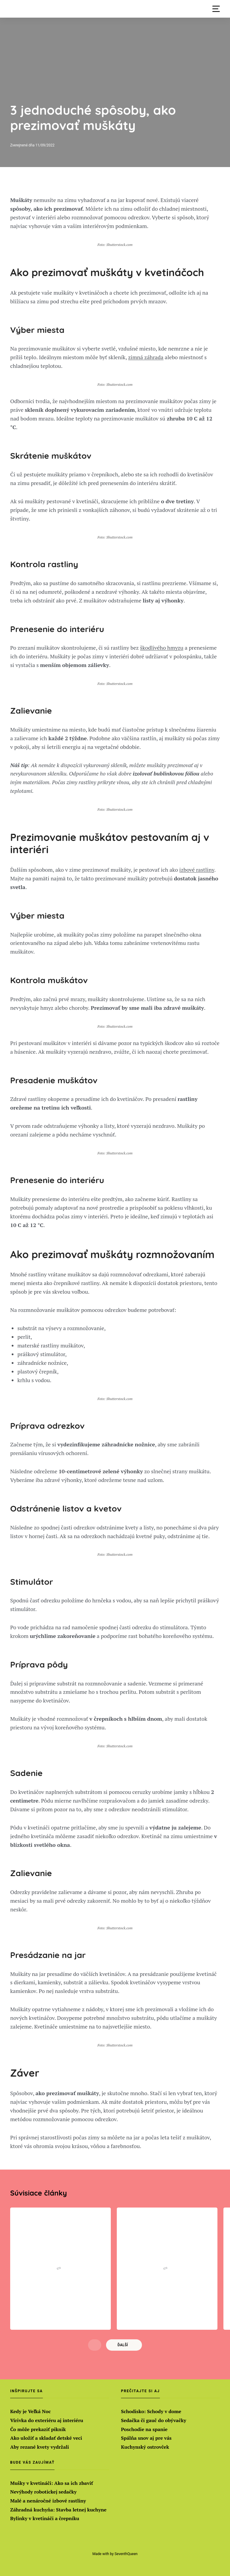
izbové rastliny (196, 869)
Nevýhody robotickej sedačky (43, 2491)
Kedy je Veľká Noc (30, 2411)
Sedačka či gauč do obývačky (153, 2420)
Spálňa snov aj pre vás (146, 2438)
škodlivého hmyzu (162, 647)
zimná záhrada (146, 357)
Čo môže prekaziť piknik (38, 2429)
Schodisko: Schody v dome (151, 2411)
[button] (216, 9)
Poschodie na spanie (144, 2429)
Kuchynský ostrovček (145, 2447)
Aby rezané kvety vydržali (39, 2447)
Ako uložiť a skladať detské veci (46, 2438)
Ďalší (123, 2345)
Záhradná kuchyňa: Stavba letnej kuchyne (58, 2509)
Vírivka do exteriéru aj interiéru (46, 2420)
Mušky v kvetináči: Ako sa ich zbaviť (51, 2483)
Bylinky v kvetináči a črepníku (44, 2518)
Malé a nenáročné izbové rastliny (48, 2500)
